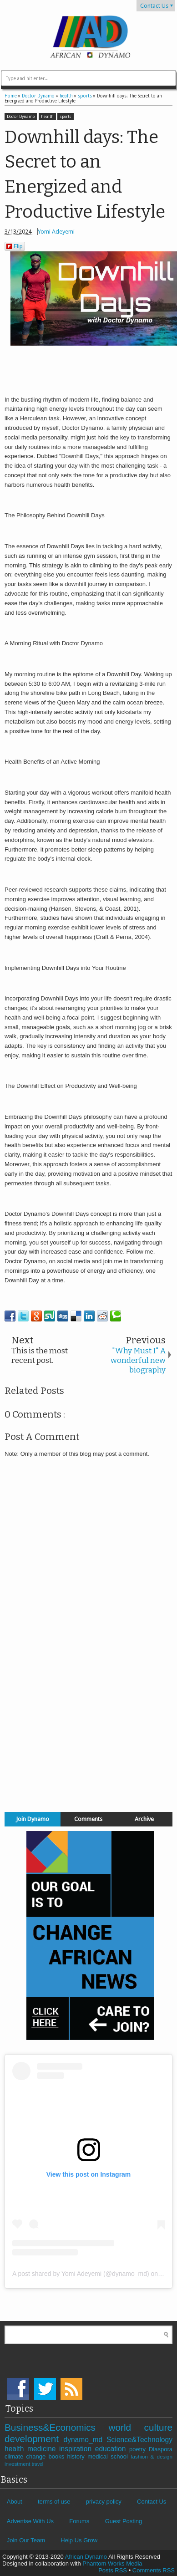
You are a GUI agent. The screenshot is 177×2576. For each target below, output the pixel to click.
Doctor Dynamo (21, 116)
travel (37, 2464)
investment (18, 2464)
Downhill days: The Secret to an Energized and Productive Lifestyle (85, 174)
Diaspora (160, 2449)
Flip (14, 246)
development (34, 2438)
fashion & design (151, 2456)
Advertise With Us (30, 2521)
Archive (144, 1819)
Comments (88, 1819)
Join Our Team (26, 2540)
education (112, 2449)
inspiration (77, 2449)
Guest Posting (123, 2521)
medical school (109, 2456)
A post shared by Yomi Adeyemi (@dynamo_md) (80, 2273)
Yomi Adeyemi (56, 231)
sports (65, 116)
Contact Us (154, 5)
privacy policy (103, 2501)
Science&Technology (139, 2439)
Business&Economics (56, 2427)
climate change (26, 2456)
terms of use (54, 2501)
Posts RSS (112, 2570)
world (126, 2427)
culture (158, 2427)
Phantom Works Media (112, 2563)
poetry (139, 2449)
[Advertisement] (88, 1741)
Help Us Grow (79, 2540)
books (57, 2456)
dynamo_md (84, 2439)
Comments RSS (153, 2570)
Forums (79, 2521)
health (47, 116)
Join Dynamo (32, 1819)
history (77, 2456)
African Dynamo (86, 2556)
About (14, 2501)
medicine (43, 2449)
